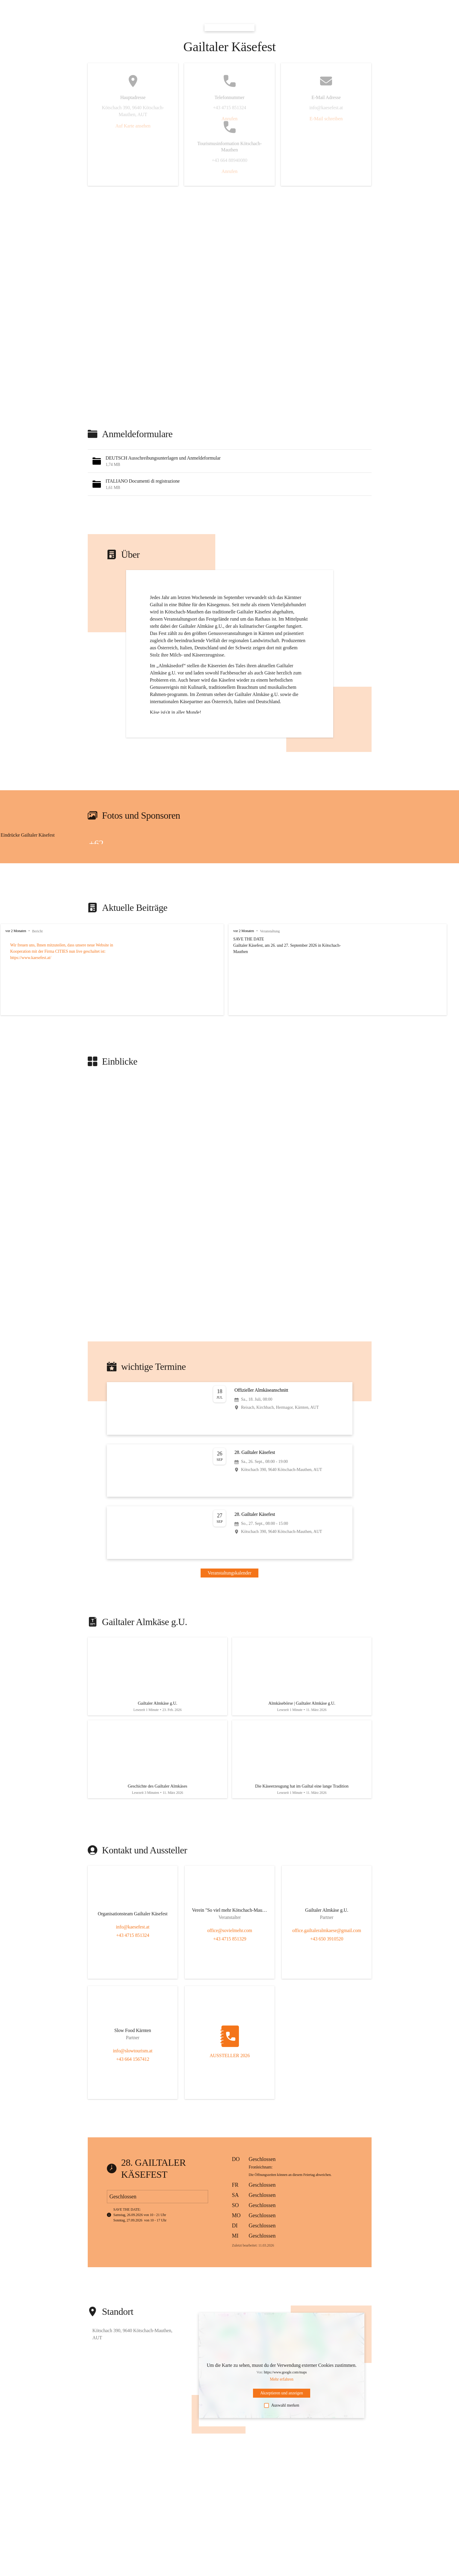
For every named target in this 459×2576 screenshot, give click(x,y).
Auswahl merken (281, 2414)
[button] (230, 461)
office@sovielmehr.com (229, 1938)
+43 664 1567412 (132, 2067)
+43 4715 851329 (229, 1947)
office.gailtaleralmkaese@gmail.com (326, 1938)
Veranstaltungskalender (230, 1572)
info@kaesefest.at (132, 1935)
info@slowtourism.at (132, 2059)
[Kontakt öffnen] (132, 1920)
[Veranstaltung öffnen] (229, 1408)
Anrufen (229, 118)
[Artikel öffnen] (157, 1678)
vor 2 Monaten (15, 931)
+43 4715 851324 (132, 1943)
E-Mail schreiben (326, 118)
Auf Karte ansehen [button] (132, 125)
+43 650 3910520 (326, 1947)
